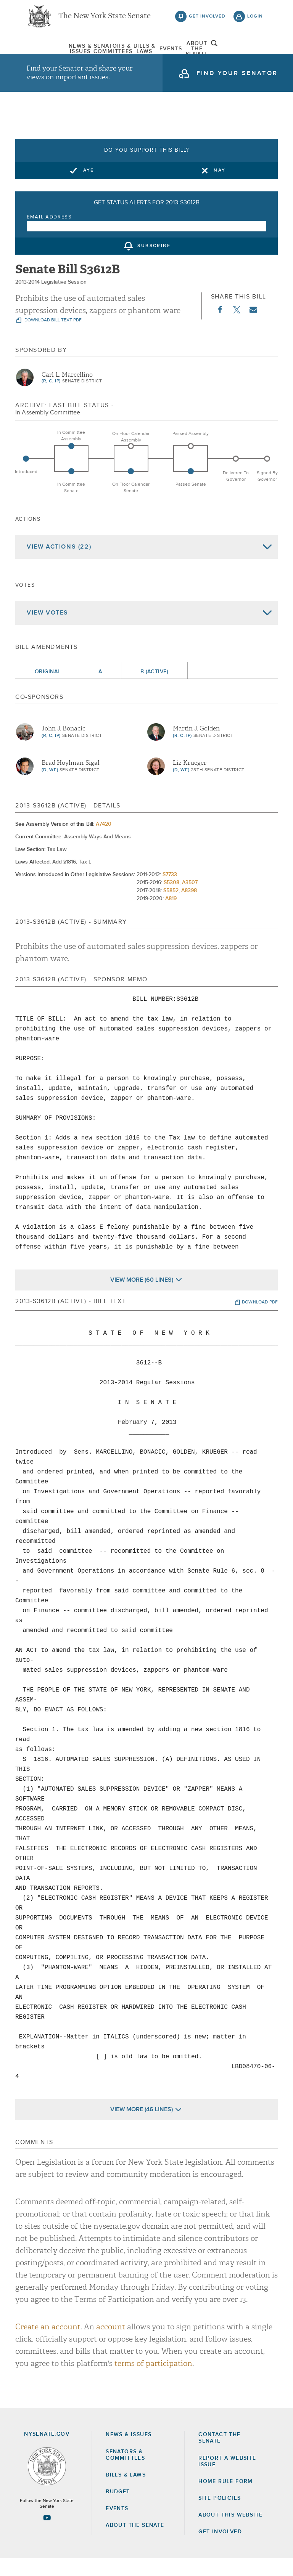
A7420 (103, 841)
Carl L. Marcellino (67, 392)
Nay (219, 188)
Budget (118, 2509)
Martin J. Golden (196, 746)
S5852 (171, 908)
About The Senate (223, 51)
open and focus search (255, 50)
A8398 (189, 908)
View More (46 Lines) (141, 2127)
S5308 (171, 900)
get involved (207, 19)
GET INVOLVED (220, 2549)
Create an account (47, 2344)
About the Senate (135, 2543)
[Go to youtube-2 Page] (47, 2535)
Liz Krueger (189, 780)
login (255, 19)
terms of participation (153, 2381)
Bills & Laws (135, 51)
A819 (171, 916)
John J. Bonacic (63, 746)
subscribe (154, 264)
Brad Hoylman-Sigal (71, 780)
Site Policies (219, 2515)
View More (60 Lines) (141, 1297)
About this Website (230, 2532)
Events (179, 51)
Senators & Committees (90, 51)
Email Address (49, 234)
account (110, 2344)
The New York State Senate (104, 19)
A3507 (190, 900)
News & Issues (45, 51)
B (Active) (154, 689)
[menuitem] (45, 51)
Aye (88, 188)
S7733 (170, 892)
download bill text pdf (52, 337)
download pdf (260, 1320)
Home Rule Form (225, 2499)
